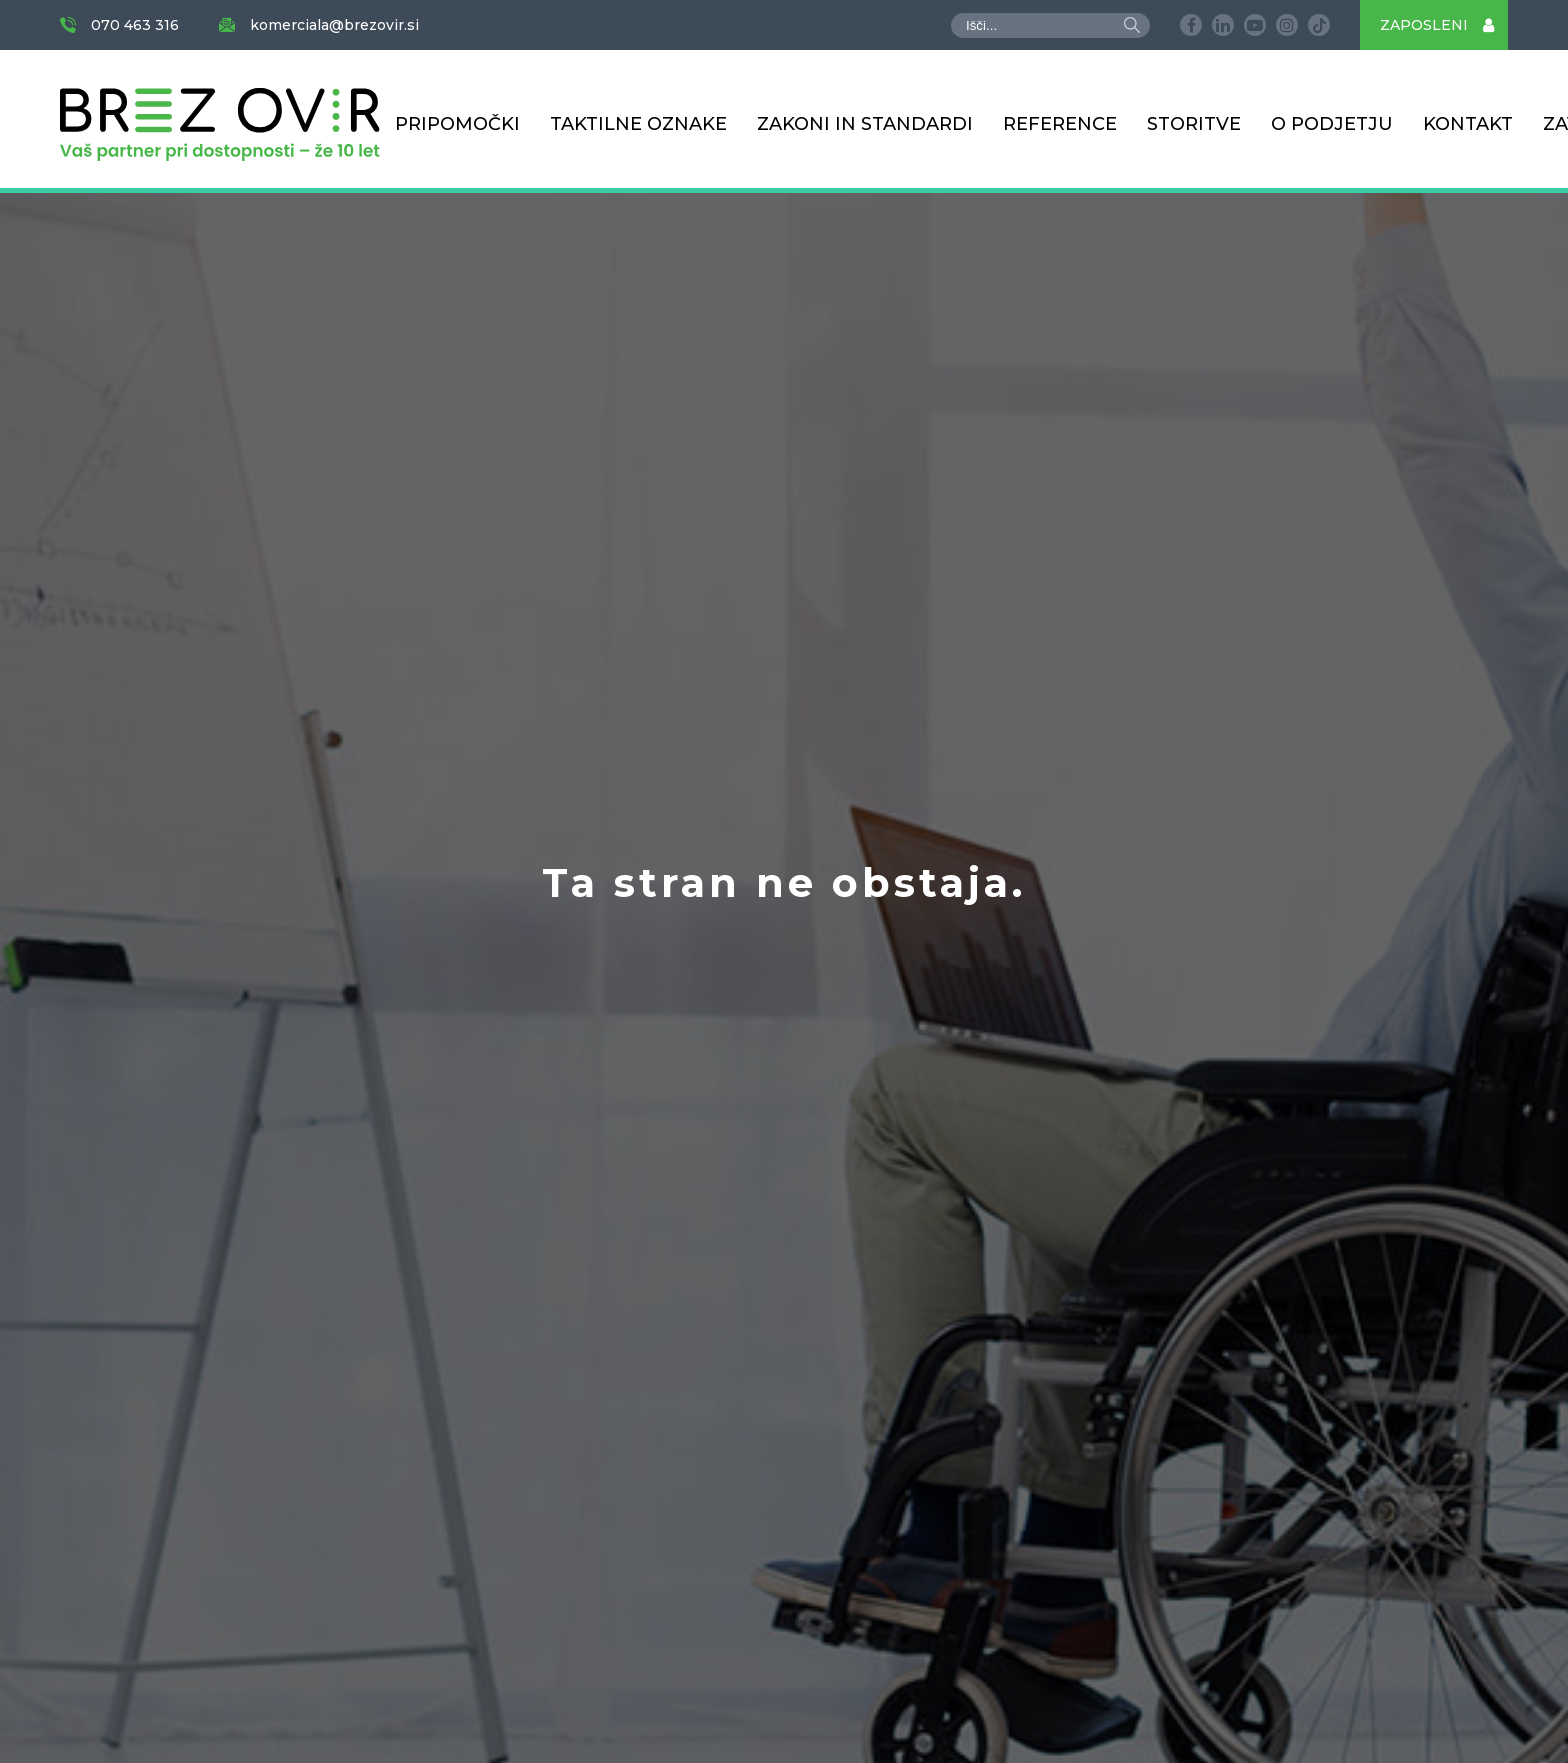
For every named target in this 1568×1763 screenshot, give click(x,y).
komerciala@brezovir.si (334, 25)
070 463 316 (135, 25)
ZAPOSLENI (1444, 25)
